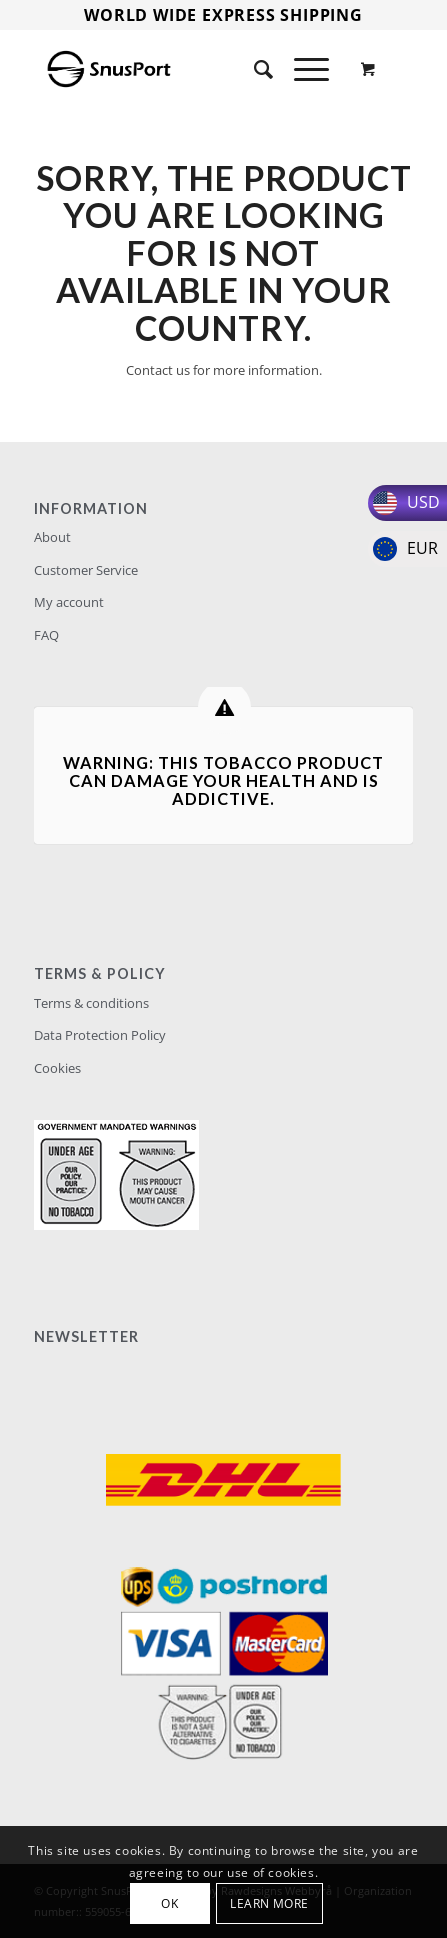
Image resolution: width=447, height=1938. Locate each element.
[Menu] (301, 69)
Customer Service (86, 570)
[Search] (254, 69)
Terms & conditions (91, 1003)
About (52, 537)
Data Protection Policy (100, 1035)
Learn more (269, 1903)
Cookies (57, 1068)
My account (69, 602)
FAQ (46, 635)
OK (169, 1903)
